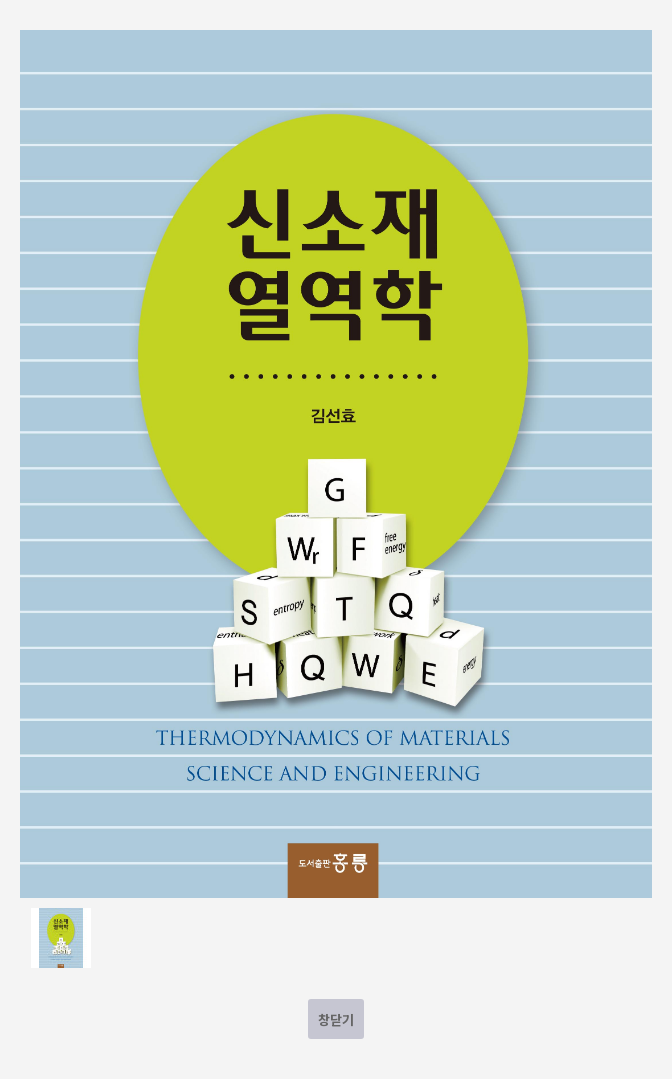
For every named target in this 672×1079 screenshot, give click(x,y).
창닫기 (336, 1019)
